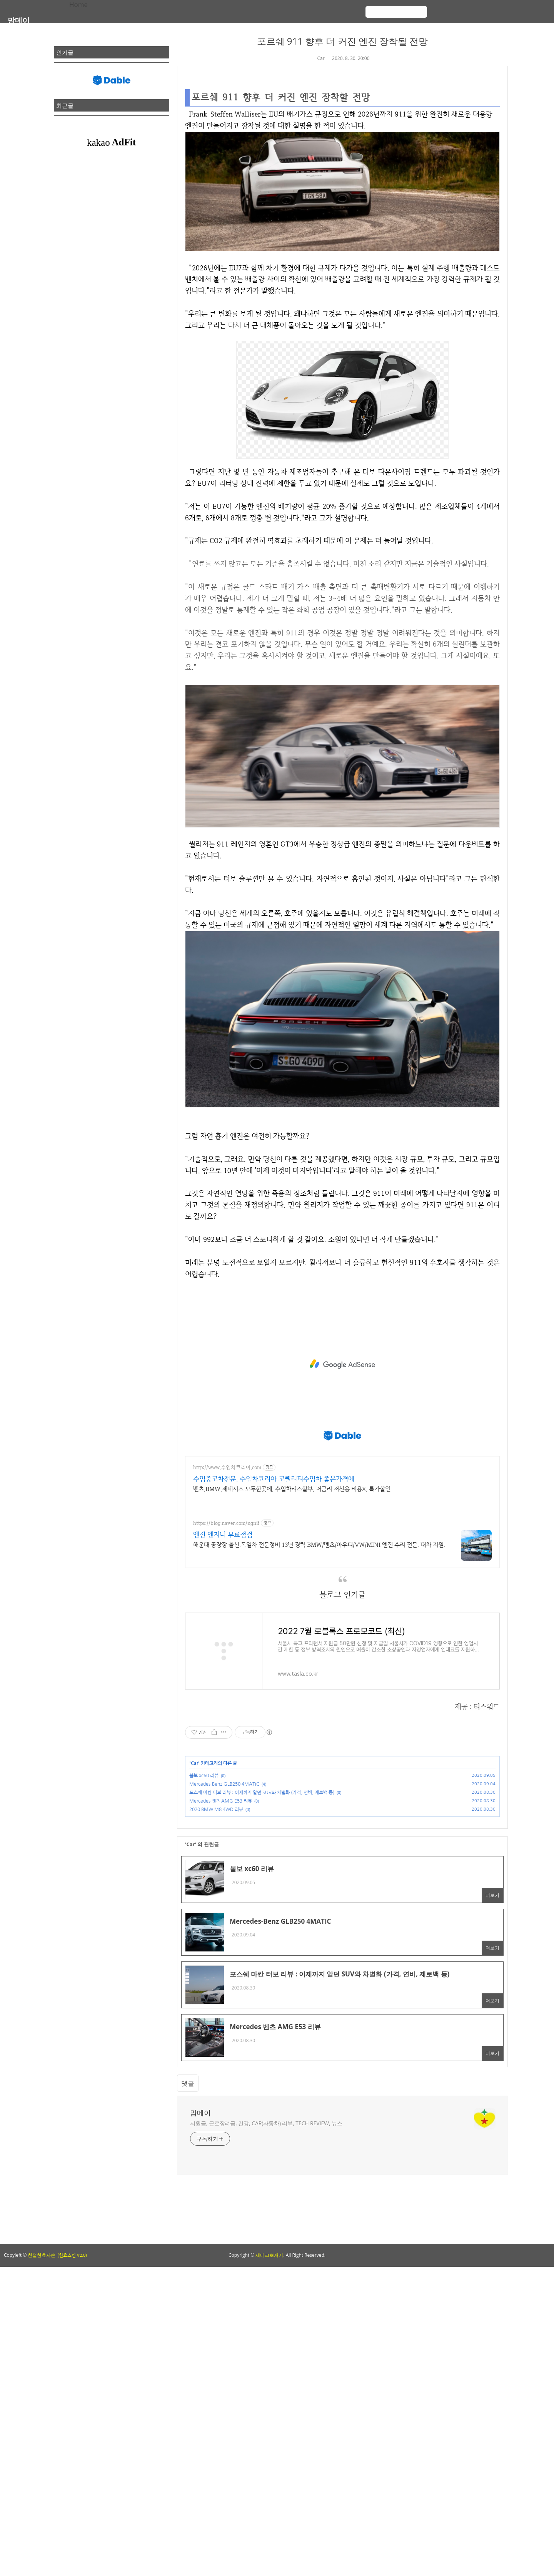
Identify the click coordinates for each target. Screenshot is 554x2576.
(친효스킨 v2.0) (72, 2255)
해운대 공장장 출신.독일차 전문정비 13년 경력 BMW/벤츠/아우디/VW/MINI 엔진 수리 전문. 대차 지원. (319, 1545)
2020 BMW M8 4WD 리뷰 (216, 1809)
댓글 (187, 2083)
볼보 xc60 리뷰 (204, 1775)
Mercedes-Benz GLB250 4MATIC (224, 1784)
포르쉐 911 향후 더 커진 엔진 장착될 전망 (342, 41)
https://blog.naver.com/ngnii (226, 1523)
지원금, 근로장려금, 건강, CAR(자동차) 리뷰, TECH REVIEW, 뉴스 (266, 2123)
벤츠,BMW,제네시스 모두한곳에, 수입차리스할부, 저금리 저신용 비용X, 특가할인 (291, 1489)
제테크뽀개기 (269, 2255)
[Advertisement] (342, 1364)
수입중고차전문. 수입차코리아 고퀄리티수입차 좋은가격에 (273, 1478)
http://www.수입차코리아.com (227, 1467)
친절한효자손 (41, 2255)
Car (321, 58)
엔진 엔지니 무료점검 (222, 1534)
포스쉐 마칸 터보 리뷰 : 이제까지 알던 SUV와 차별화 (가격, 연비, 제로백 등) (261, 1792)
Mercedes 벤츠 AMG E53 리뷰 (220, 1801)
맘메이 (19, 20)
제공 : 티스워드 (477, 1706)
